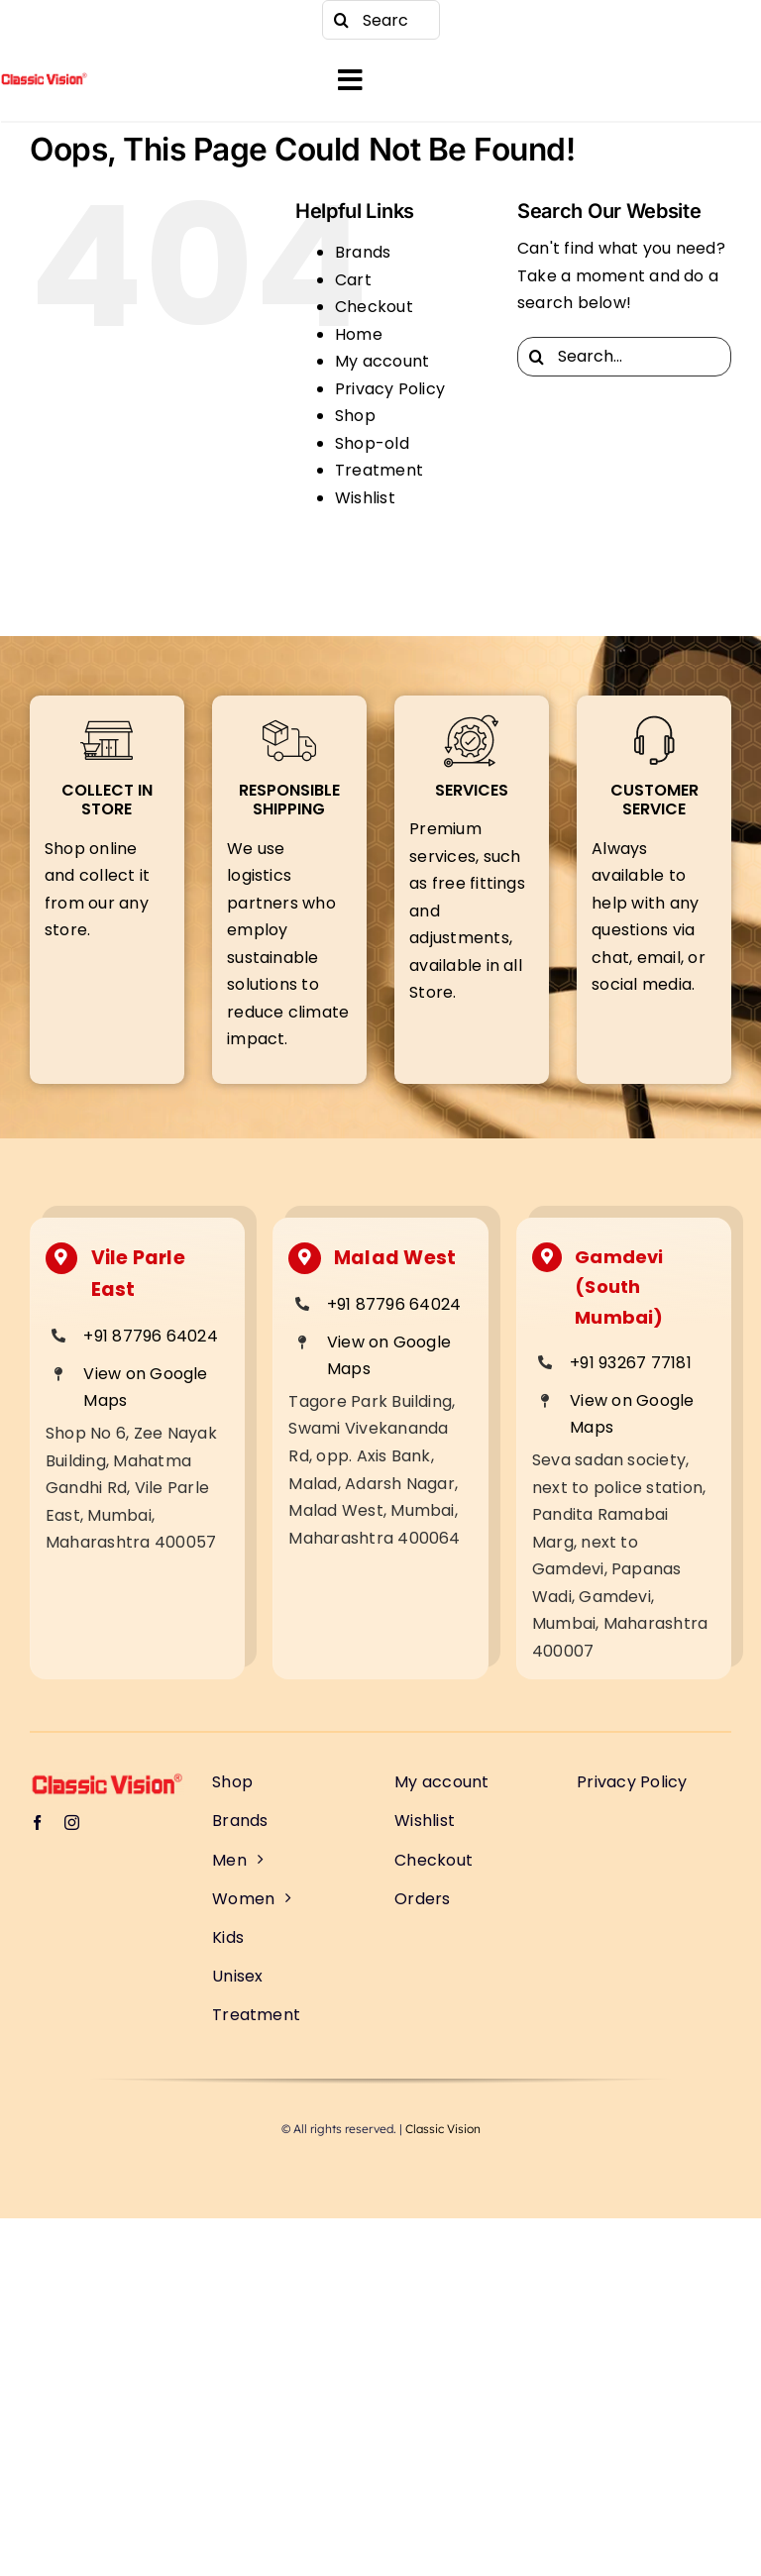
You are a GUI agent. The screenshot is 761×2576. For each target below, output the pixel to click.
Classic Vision (443, 2128)
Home (358, 334)
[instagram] (79, 20)
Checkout (374, 306)
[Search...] (381, 20)
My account (382, 361)
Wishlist (365, 497)
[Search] (342, 20)
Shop (355, 415)
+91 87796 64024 (150, 1336)
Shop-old (372, 443)
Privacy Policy (390, 388)
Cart (353, 279)
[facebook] (40, 20)
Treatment (379, 470)
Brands (362, 252)
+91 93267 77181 (631, 1362)
